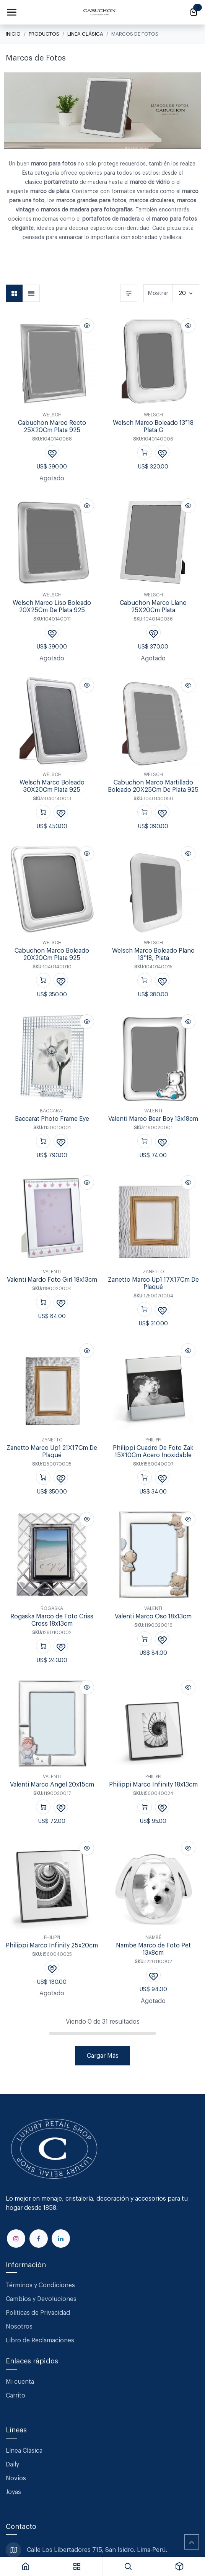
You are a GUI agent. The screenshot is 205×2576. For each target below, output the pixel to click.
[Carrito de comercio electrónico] (193, 12)
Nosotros (19, 2327)
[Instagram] (16, 2238)
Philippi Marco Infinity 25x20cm (52, 1945)
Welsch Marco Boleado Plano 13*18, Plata (153, 954)
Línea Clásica (24, 2451)
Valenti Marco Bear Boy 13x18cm (153, 1119)
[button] (87, 325)
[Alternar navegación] (11, 12)
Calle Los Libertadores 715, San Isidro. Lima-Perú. (98, 2550)
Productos (44, 33)
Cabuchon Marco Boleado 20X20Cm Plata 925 (52, 954)
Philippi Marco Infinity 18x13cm (153, 1785)
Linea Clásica (85, 33)
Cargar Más (103, 2056)
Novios (16, 2478)
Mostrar (158, 293)
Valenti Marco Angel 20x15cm (52, 1785)
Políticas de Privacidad (38, 2313)
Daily (12, 2464)
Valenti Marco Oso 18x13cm (153, 1616)
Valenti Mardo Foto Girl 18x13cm (52, 1280)
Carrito (15, 2396)
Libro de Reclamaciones (40, 2340)
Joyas (13, 2492)
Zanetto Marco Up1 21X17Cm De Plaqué (52, 1452)
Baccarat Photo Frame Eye (52, 1119)
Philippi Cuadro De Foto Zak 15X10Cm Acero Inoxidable (153, 1452)
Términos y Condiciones (41, 2285)
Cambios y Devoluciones (41, 2299)
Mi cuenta (20, 2382)
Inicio (13, 33)
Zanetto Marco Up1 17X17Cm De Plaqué (153, 1283)
